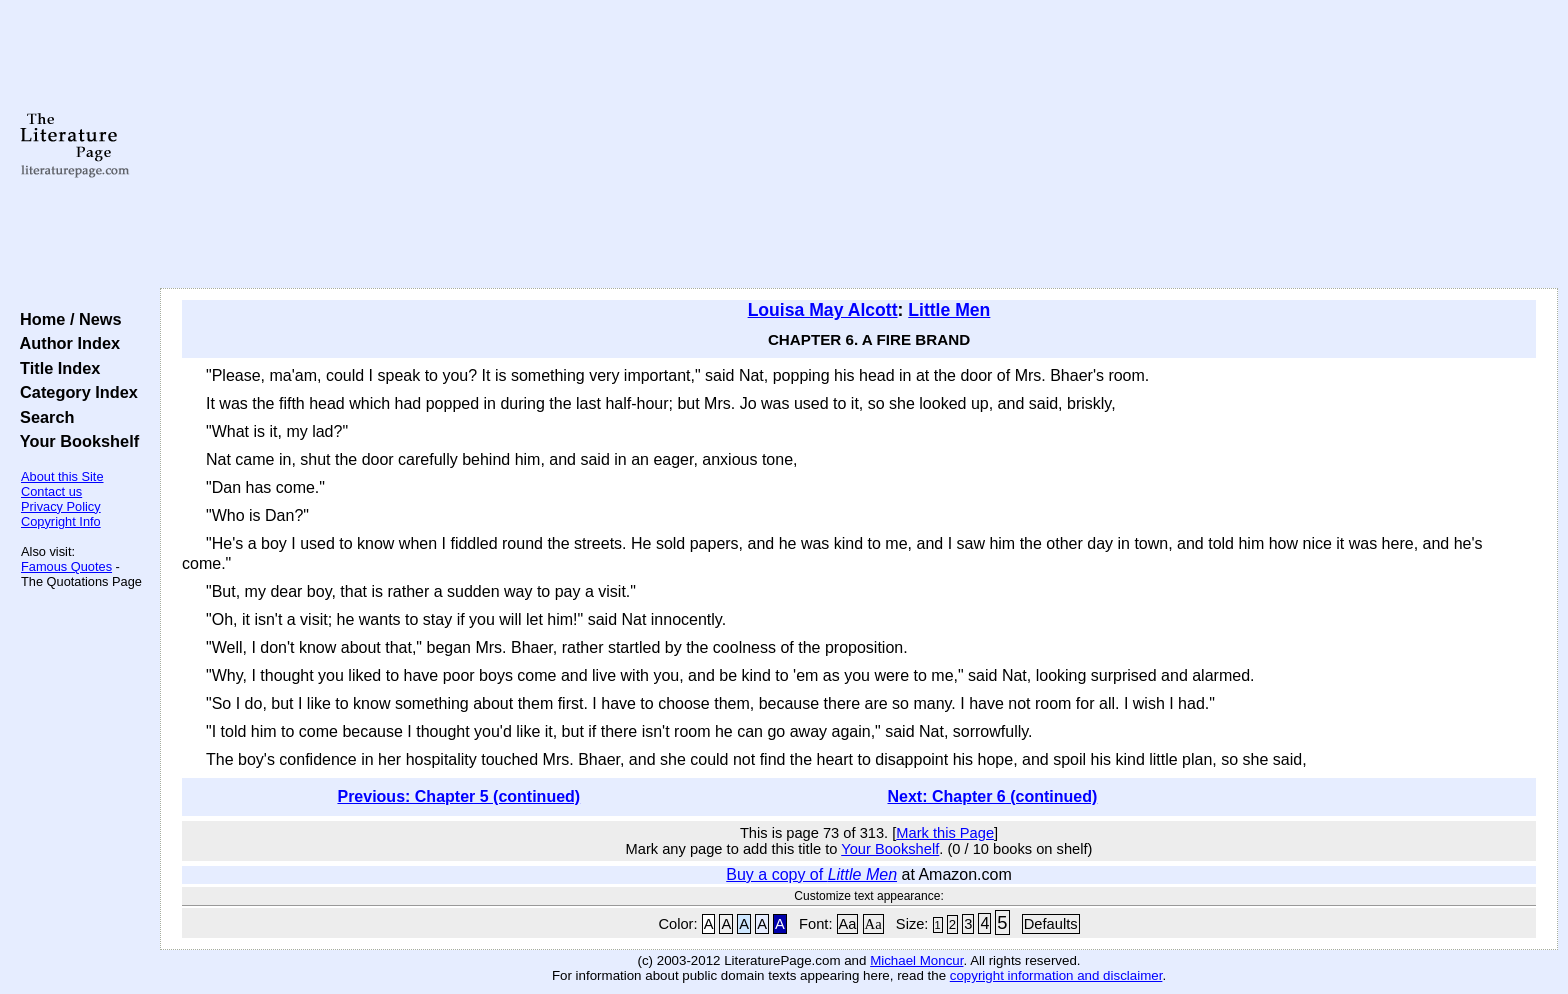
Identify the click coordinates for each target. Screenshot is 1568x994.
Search (42, 417)
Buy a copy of (811, 874)
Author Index (65, 343)
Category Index (74, 392)
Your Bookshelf (75, 441)
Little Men (949, 310)
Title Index (55, 368)
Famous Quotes (66, 566)
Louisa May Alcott (823, 310)
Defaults (1051, 924)
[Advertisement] (859, 145)
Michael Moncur (916, 960)
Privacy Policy (61, 506)
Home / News (66, 319)
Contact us (51, 491)
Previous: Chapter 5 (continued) (458, 796)
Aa (848, 924)
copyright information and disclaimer (1056, 975)
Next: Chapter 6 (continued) (993, 796)
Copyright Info (61, 521)
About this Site (62, 476)
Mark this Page (945, 833)
